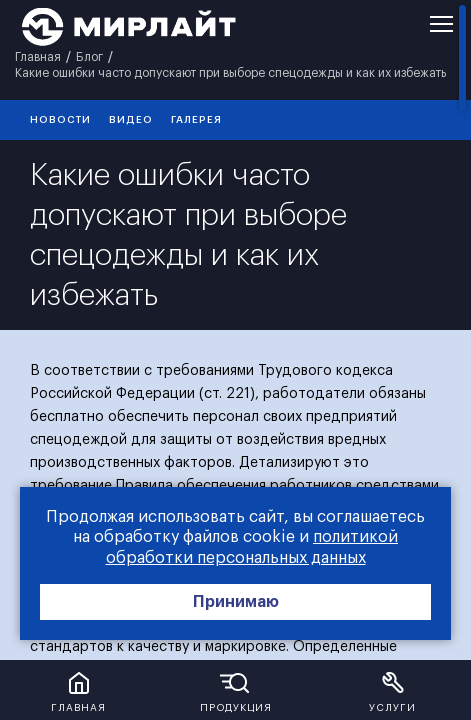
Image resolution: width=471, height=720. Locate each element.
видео (131, 120)
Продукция (236, 708)
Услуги (392, 708)
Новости (60, 120)
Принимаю (236, 602)
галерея (196, 120)
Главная (78, 708)
